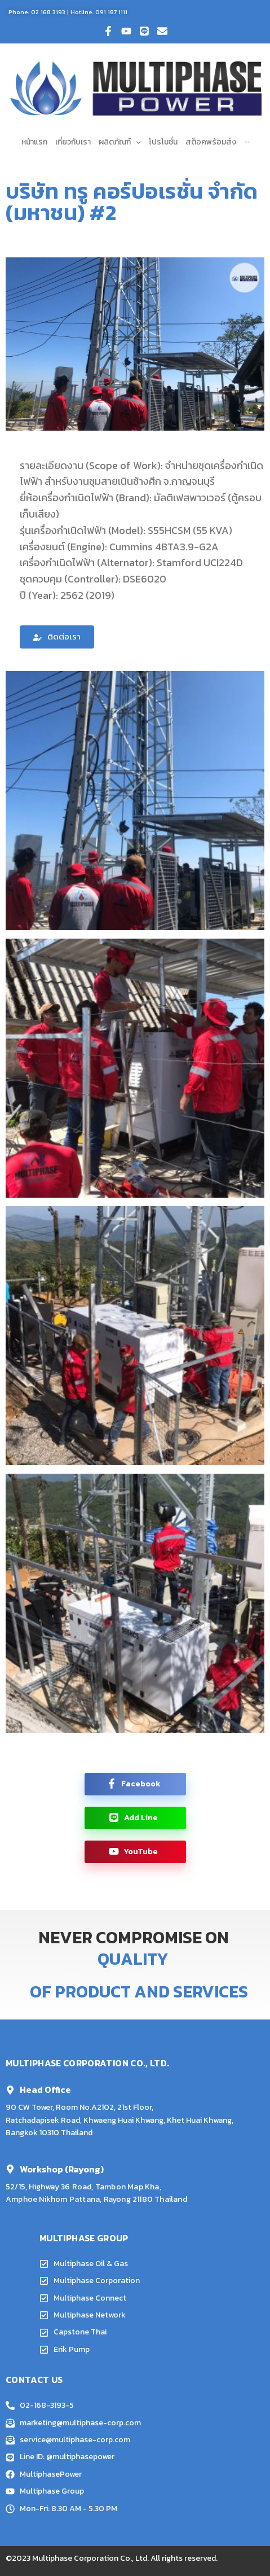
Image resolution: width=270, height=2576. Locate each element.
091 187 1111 (111, 11)
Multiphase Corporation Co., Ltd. (90, 2558)
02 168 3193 (48, 11)
